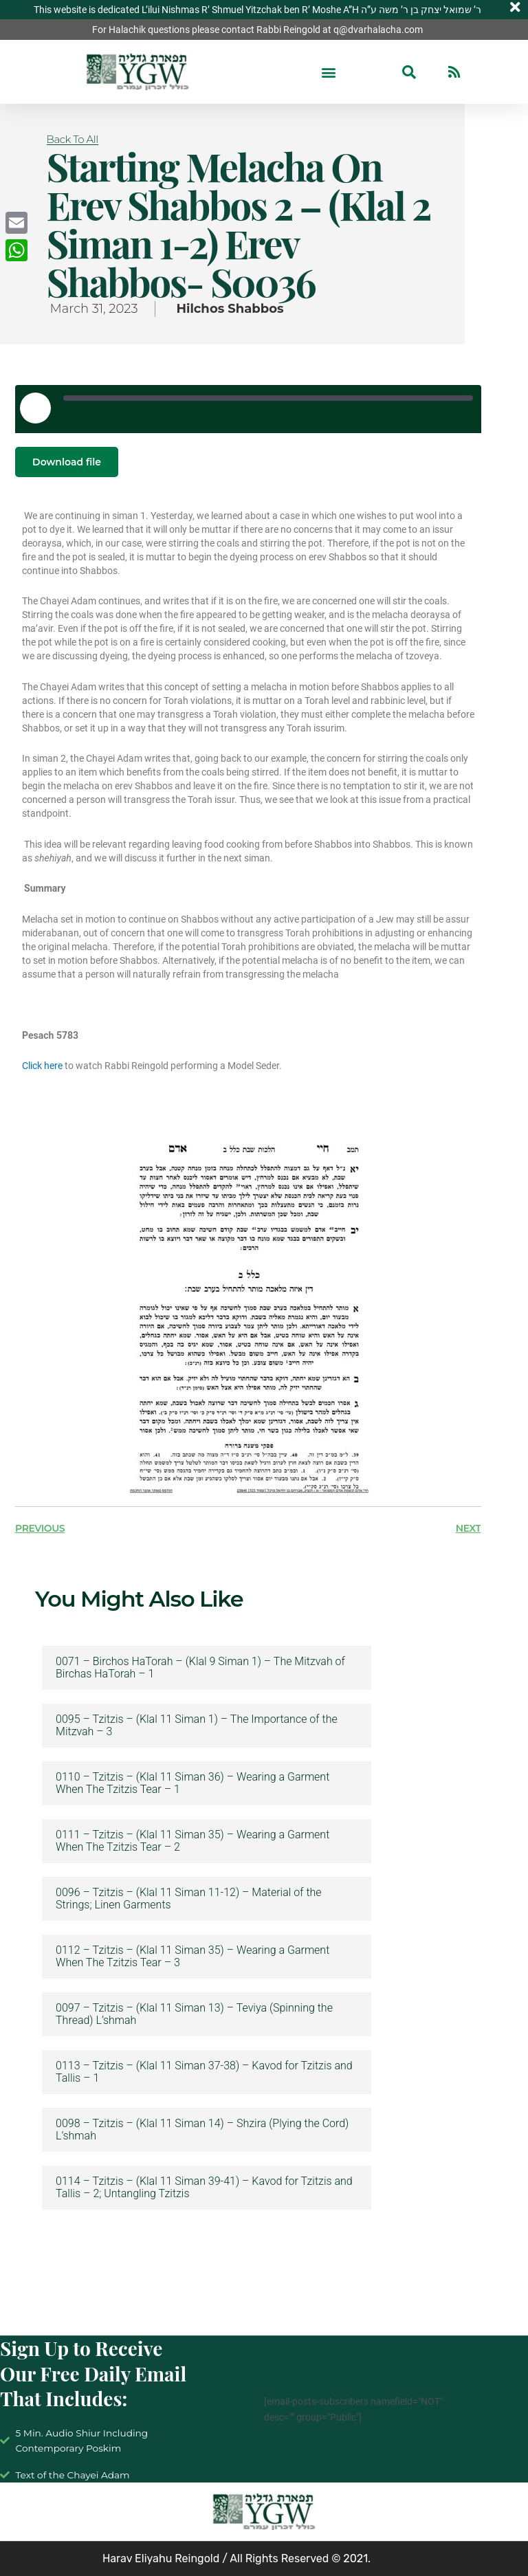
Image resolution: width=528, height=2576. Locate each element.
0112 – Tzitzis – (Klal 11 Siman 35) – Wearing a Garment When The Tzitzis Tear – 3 (192, 1956)
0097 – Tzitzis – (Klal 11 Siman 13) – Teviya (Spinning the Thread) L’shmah (194, 2014)
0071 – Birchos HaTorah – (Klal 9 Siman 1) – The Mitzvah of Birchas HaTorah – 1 (200, 1667)
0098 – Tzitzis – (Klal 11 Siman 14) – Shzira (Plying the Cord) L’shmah (202, 2129)
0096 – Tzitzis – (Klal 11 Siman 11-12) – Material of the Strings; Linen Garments (189, 1898)
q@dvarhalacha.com (378, 29)
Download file (66, 462)
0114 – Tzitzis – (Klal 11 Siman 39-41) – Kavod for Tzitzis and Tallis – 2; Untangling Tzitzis (204, 2187)
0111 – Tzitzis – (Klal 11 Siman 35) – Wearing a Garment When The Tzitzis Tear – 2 (192, 1841)
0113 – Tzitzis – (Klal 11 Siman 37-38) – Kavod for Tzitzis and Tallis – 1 (204, 2072)
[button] (329, 71)
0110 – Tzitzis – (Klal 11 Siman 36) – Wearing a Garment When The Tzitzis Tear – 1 (192, 1783)
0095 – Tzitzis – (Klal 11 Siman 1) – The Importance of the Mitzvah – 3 (197, 1725)
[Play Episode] (35, 408)
